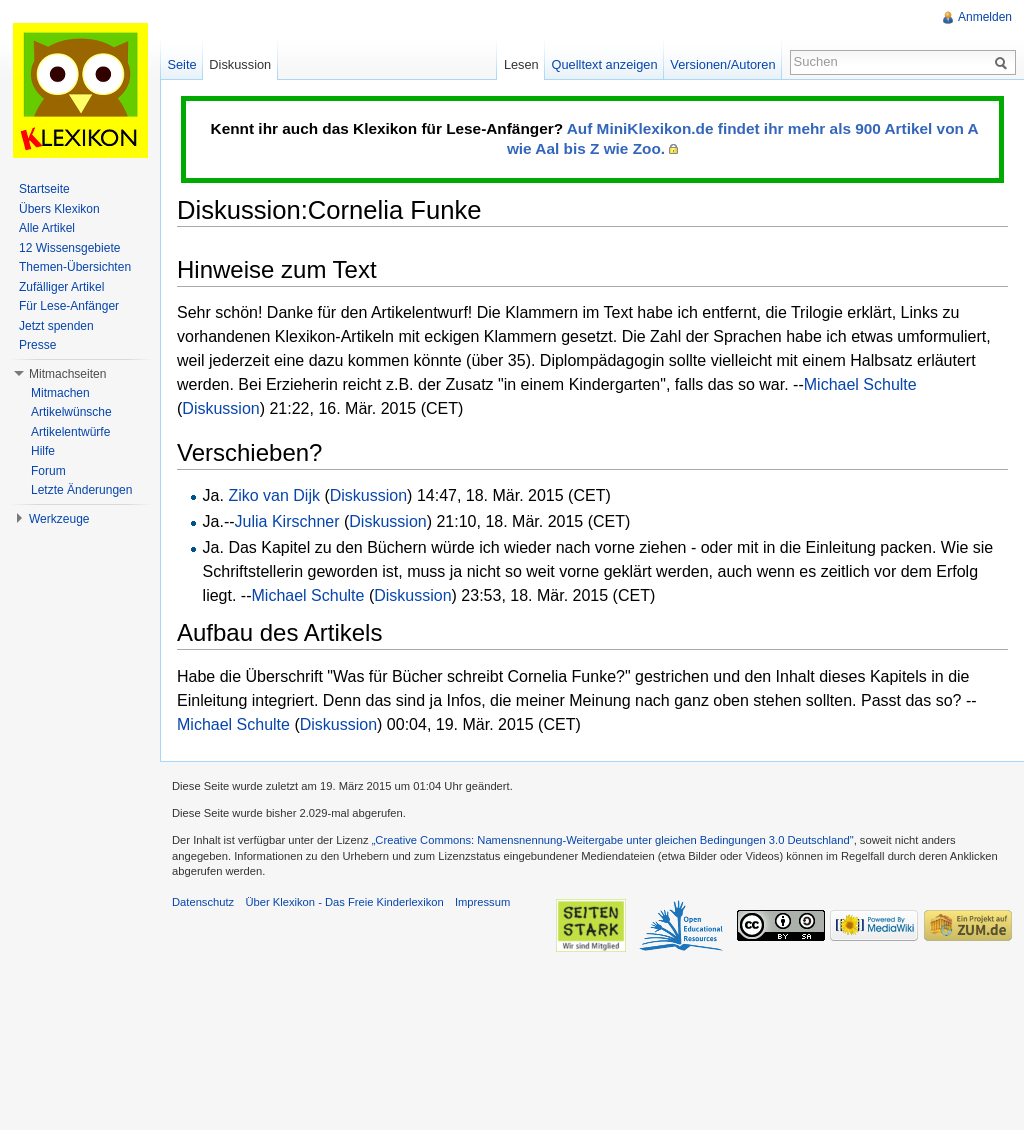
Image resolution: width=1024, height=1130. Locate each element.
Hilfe (43, 451)
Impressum (482, 902)
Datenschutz (203, 902)
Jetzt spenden (56, 326)
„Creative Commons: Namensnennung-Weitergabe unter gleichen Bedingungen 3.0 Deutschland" (613, 840)
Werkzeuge (59, 519)
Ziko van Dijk (274, 495)
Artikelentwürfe (70, 432)
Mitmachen (60, 393)
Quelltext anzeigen (605, 64)
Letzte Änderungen (81, 490)
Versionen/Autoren (722, 64)
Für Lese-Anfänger (69, 306)
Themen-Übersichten (75, 267)
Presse (37, 345)
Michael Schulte (860, 384)
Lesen (521, 64)
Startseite (44, 189)
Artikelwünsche (71, 412)
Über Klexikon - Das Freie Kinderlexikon (344, 902)
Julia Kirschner (287, 521)
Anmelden (985, 17)
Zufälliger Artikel (61, 287)
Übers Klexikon (59, 209)
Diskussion (220, 408)
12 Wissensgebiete (69, 248)
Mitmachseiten (67, 374)
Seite (181, 64)
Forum (48, 471)
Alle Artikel (47, 228)
